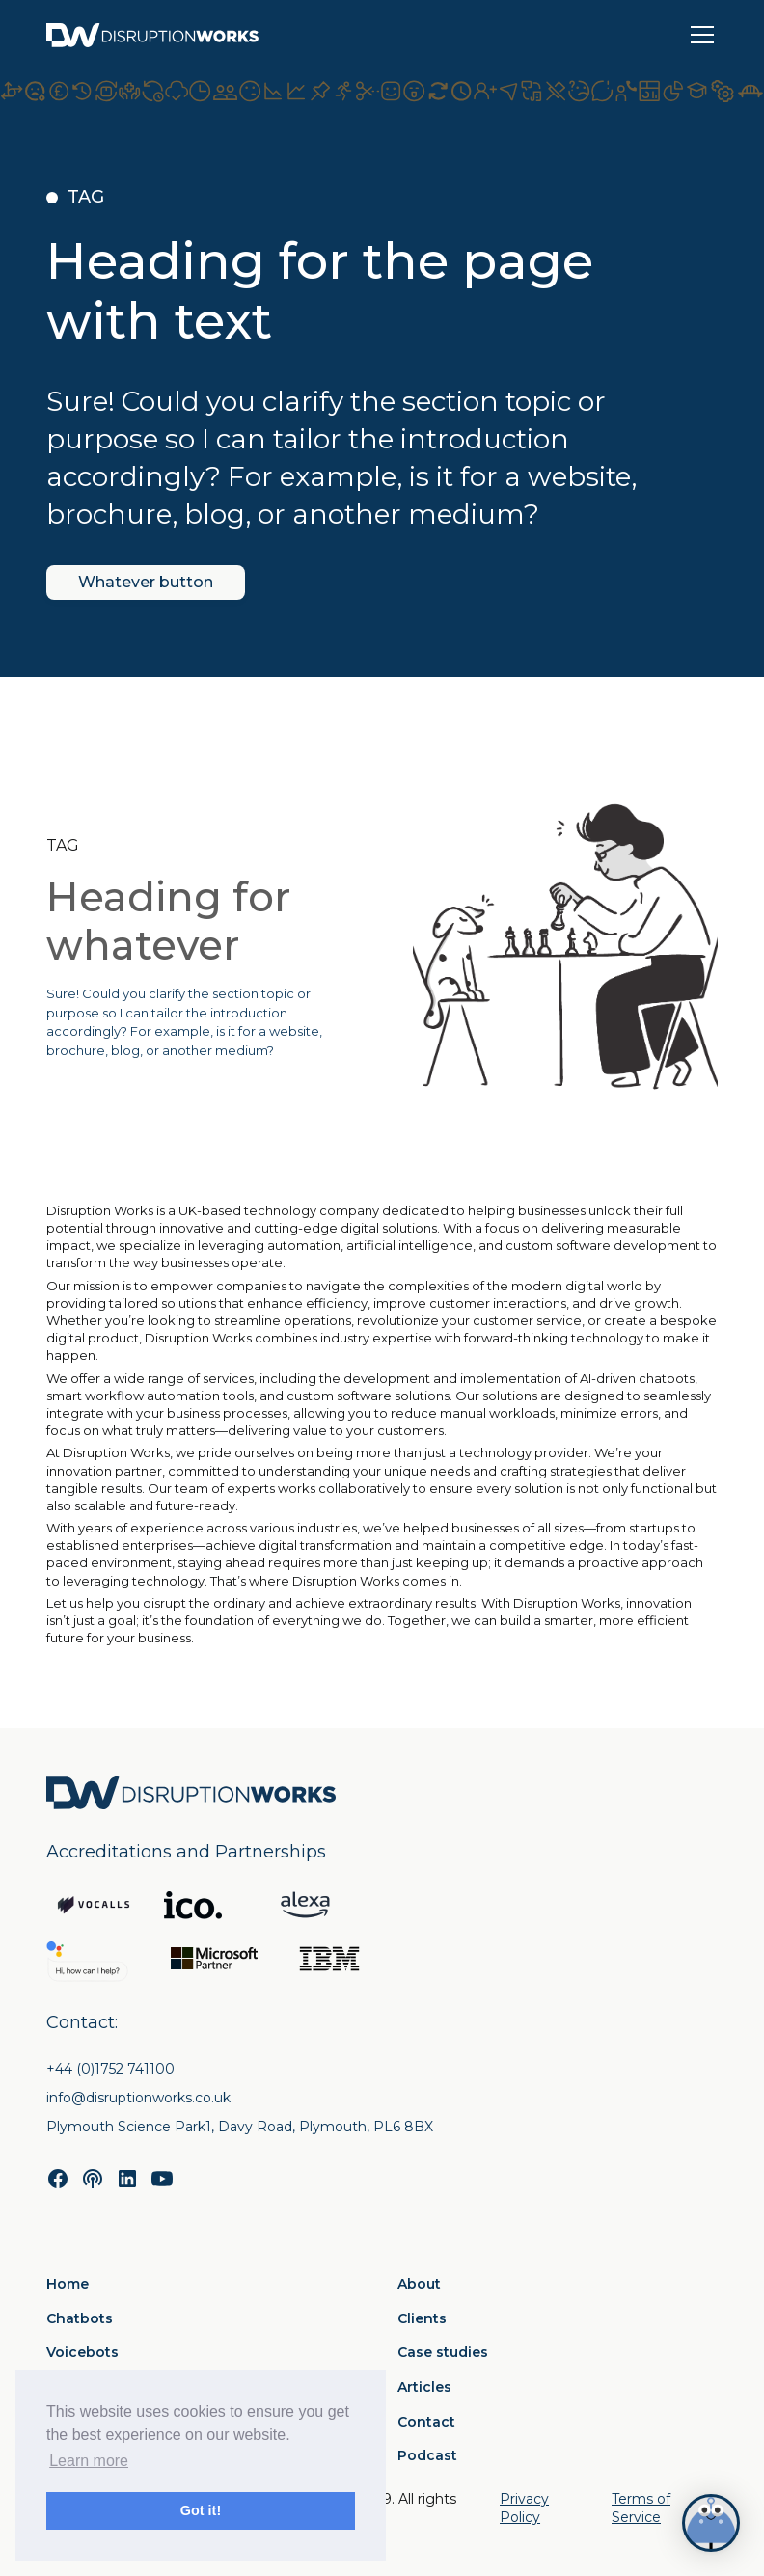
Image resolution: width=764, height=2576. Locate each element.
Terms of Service (641, 2508)
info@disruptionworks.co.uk (138, 2097)
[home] (152, 34)
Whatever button (145, 582)
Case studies (442, 2352)
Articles (424, 2387)
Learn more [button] (88, 2461)
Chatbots (79, 2318)
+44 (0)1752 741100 (110, 2068)
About (419, 2283)
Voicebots (82, 2352)
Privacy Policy (524, 2508)
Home (67, 2283)
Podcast (427, 2455)
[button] (698, 35)
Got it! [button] (200, 2510)
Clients (422, 2318)
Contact (426, 2421)
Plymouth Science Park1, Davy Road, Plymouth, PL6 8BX (239, 2126)
